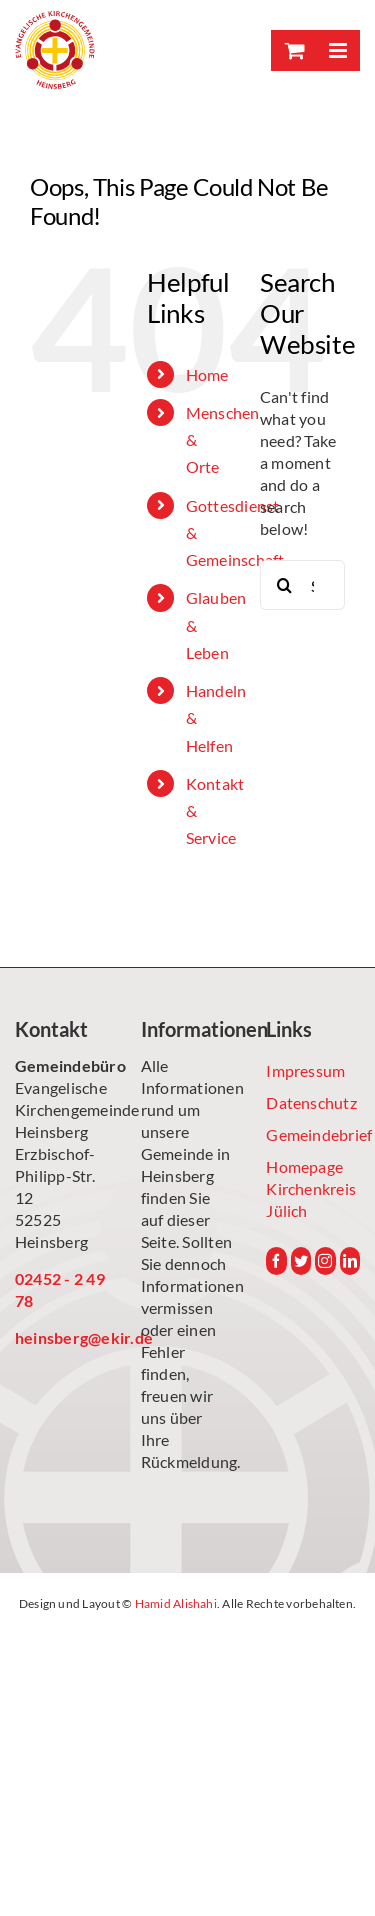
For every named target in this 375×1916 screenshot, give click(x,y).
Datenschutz (311, 1102)
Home (207, 374)
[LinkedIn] (350, 1261)
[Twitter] (301, 1261)
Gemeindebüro (62, 1065)
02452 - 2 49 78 (60, 1289)
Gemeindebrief (313, 1134)
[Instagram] (325, 1261)
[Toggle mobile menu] (337, 50)
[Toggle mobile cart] (293, 50)
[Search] (285, 585)
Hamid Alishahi (176, 1603)
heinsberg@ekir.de (62, 1337)
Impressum (305, 1070)
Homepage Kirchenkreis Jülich (311, 1188)
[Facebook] (276, 1261)
